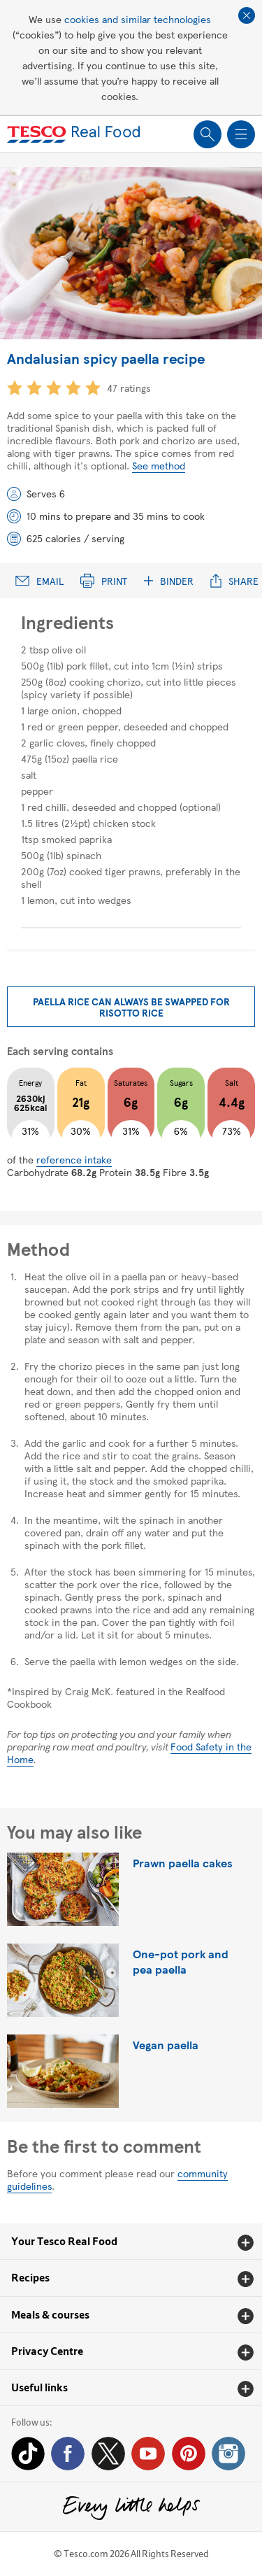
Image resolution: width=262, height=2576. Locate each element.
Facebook (68, 2453)
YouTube (148, 2453)
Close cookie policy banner (246, 15)
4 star (73, 387)
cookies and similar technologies (137, 19)
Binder (169, 581)
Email (39, 581)
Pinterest (188, 2453)
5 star (93, 387)
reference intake (74, 1159)
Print (103, 581)
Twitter (108, 2453)
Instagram (228, 2453)
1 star (14, 387)
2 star (34, 387)
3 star (54, 387)
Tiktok (28, 2453)
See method (158, 465)
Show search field (207, 134)
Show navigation (241, 134)
